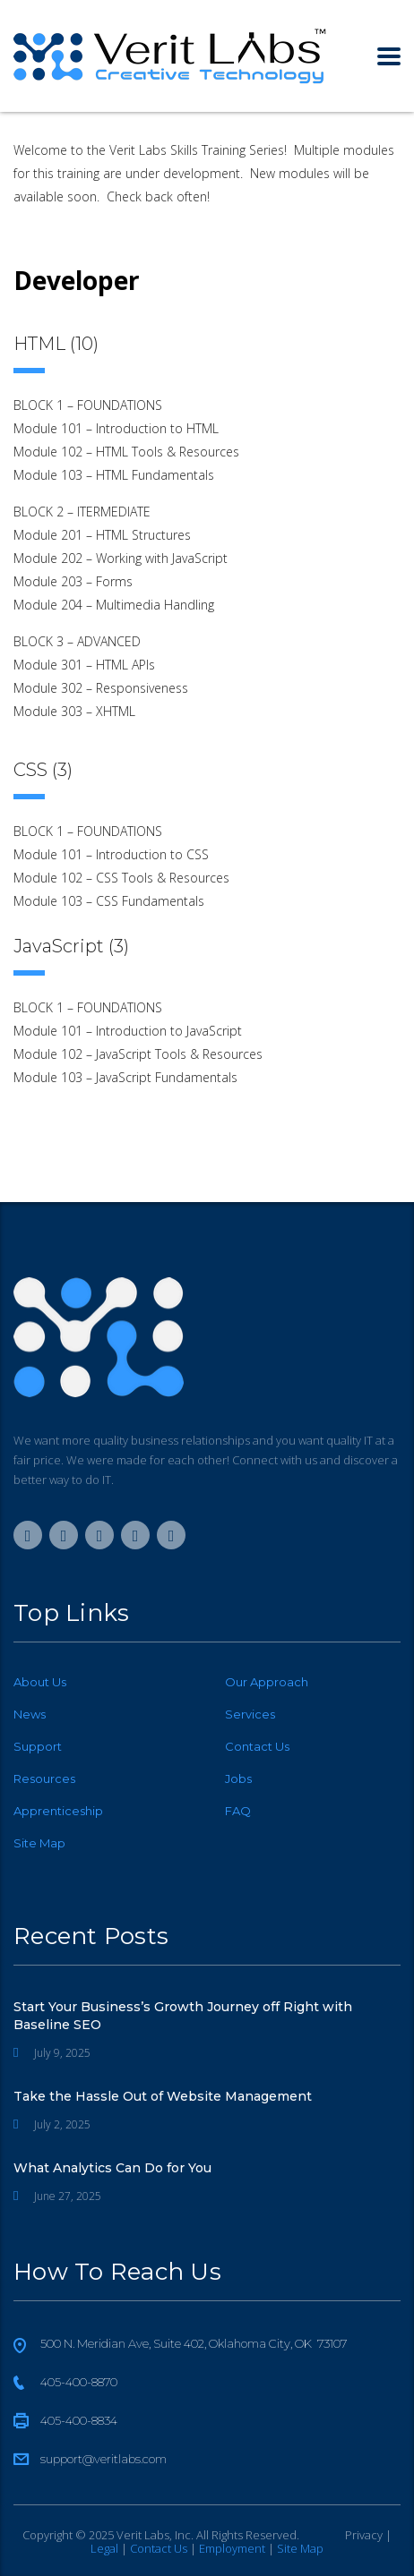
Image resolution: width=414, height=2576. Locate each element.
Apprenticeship (58, 1811)
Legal (104, 2548)
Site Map (39, 1843)
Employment (232, 2548)
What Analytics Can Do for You (112, 2168)
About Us (39, 1682)
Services (250, 1714)
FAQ (238, 1811)
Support (37, 1746)
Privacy (364, 2535)
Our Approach (266, 1682)
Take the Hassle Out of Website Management (162, 2096)
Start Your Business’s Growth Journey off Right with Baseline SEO (182, 2016)
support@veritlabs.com (103, 2459)
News (29, 1714)
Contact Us (257, 1746)
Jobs (238, 1778)
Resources (44, 1778)
